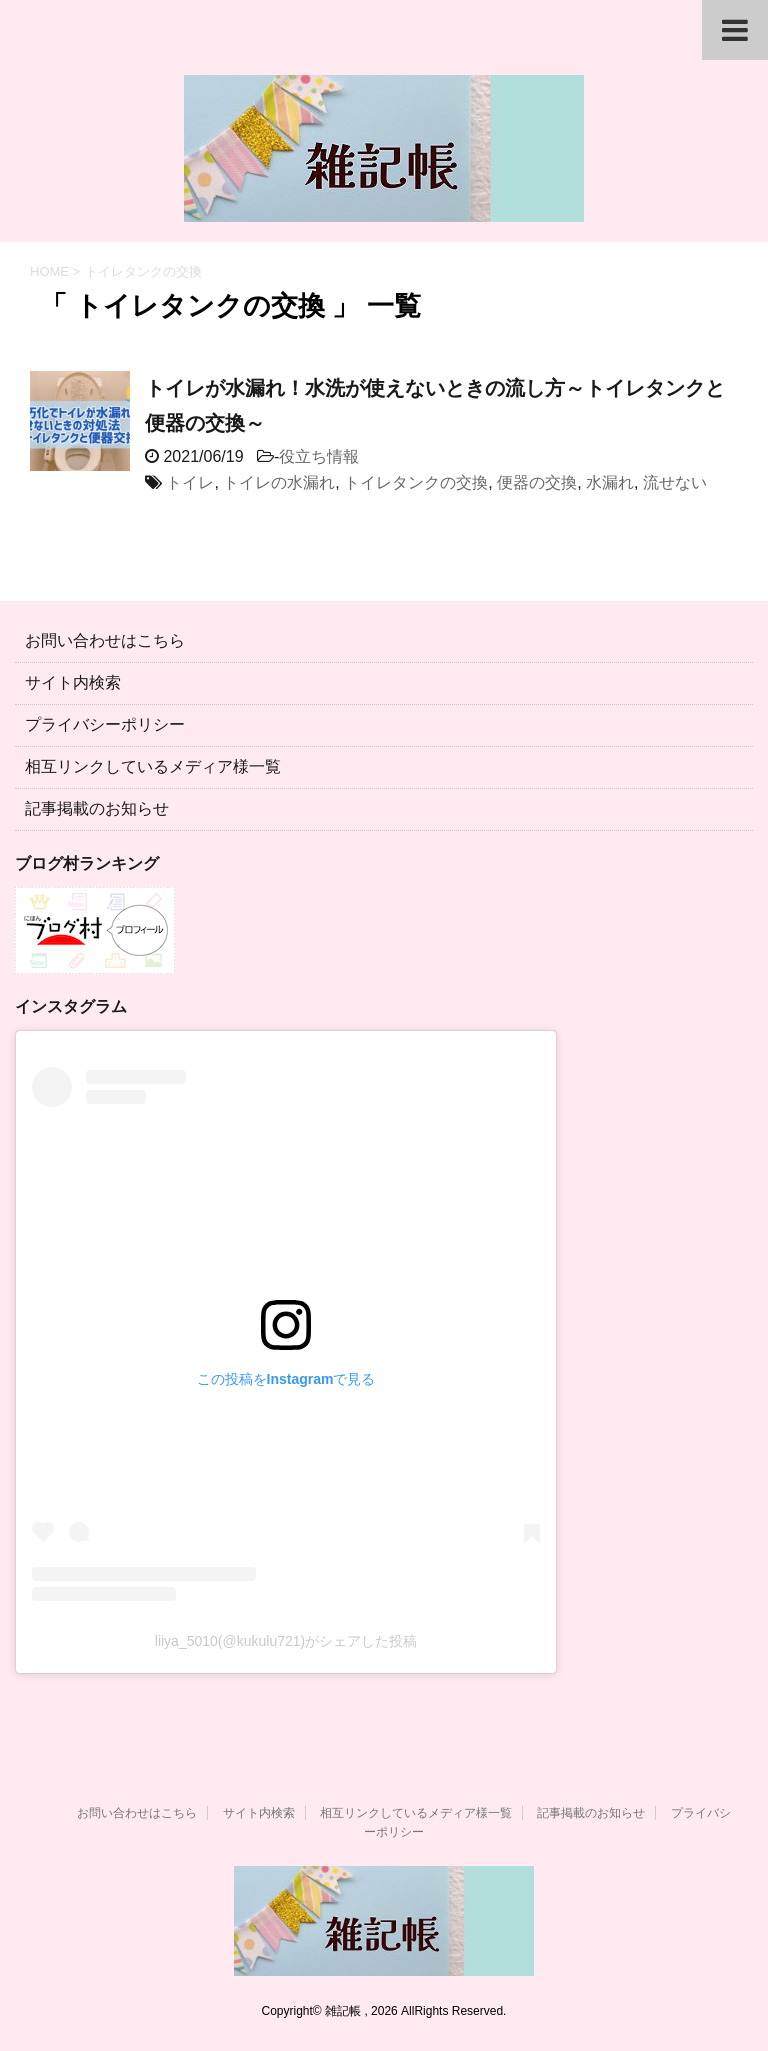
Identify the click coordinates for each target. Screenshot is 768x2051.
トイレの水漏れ (279, 482)
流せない (675, 482)
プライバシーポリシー (105, 724)
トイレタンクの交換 (416, 482)
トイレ (190, 482)
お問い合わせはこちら (105, 640)
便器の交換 (537, 482)
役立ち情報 (319, 456)
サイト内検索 (73, 682)
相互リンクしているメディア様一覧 (153, 766)
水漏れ (610, 482)
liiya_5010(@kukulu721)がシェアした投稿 (286, 1641)
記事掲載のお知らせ (97, 808)
